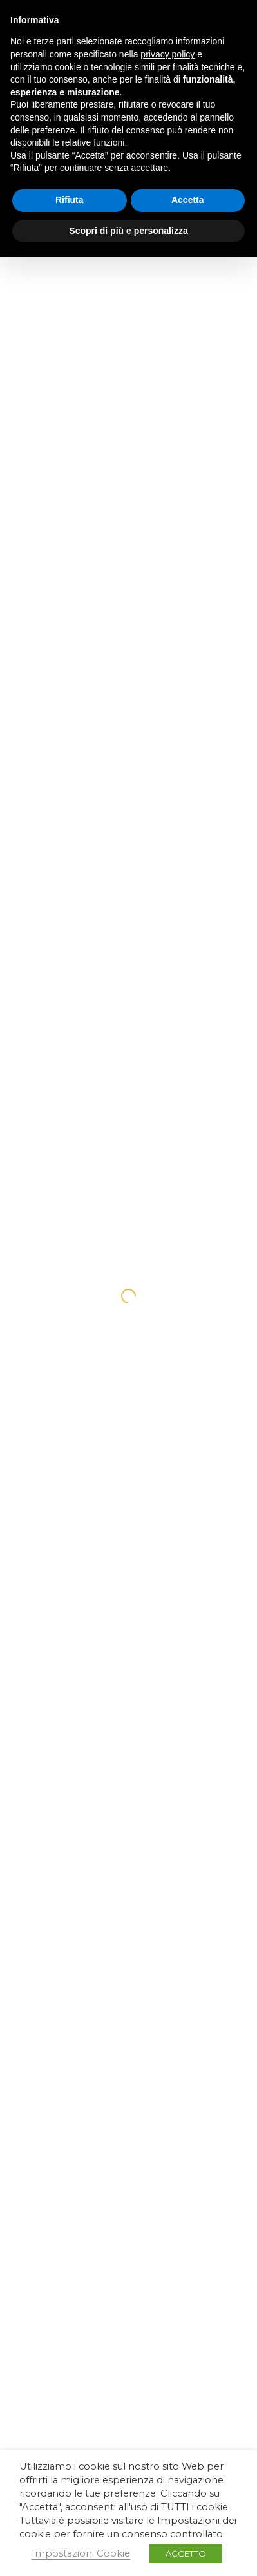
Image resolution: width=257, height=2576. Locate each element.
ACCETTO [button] (186, 2553)
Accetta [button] (187, 200)
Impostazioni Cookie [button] (81, 2553)
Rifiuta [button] (69, 200)
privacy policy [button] (167, 54)
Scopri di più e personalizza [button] (128, 231)
